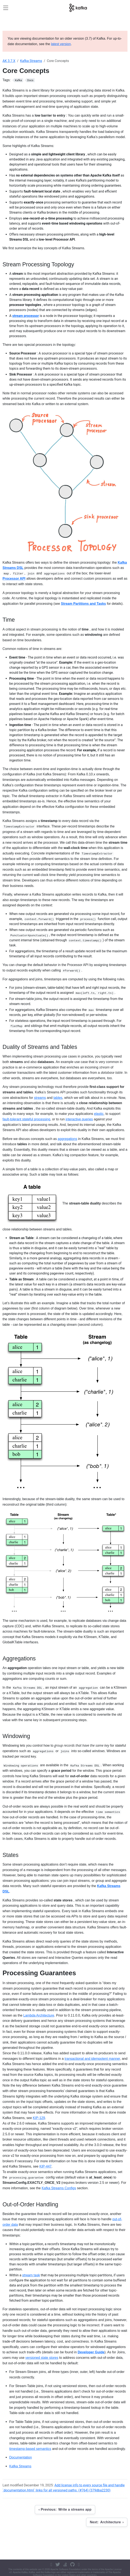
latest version (61, 44)
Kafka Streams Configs (59, 2188)
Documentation (20, 2457)
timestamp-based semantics (30, 2449)
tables (57, 1097)
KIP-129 (39, 2118)
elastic (98, 1114)
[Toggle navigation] (6, 8)
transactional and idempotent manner (92, 2058)
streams (40, 1097)
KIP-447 (45, 2166)
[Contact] (51, 2564)
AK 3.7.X (9, 61)
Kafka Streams (31, 61)
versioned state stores (41, 2357)
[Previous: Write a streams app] (65, 2509)
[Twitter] (58, 2564)
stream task (31, 2275)
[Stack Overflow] (65, 2564)
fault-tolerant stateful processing (26, 1119)
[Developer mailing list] (79, 2564)
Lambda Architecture (38, 2015)
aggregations (67, 1139)
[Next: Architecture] (106, 2522)
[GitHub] (72, 2564)
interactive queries (79, 1119)
